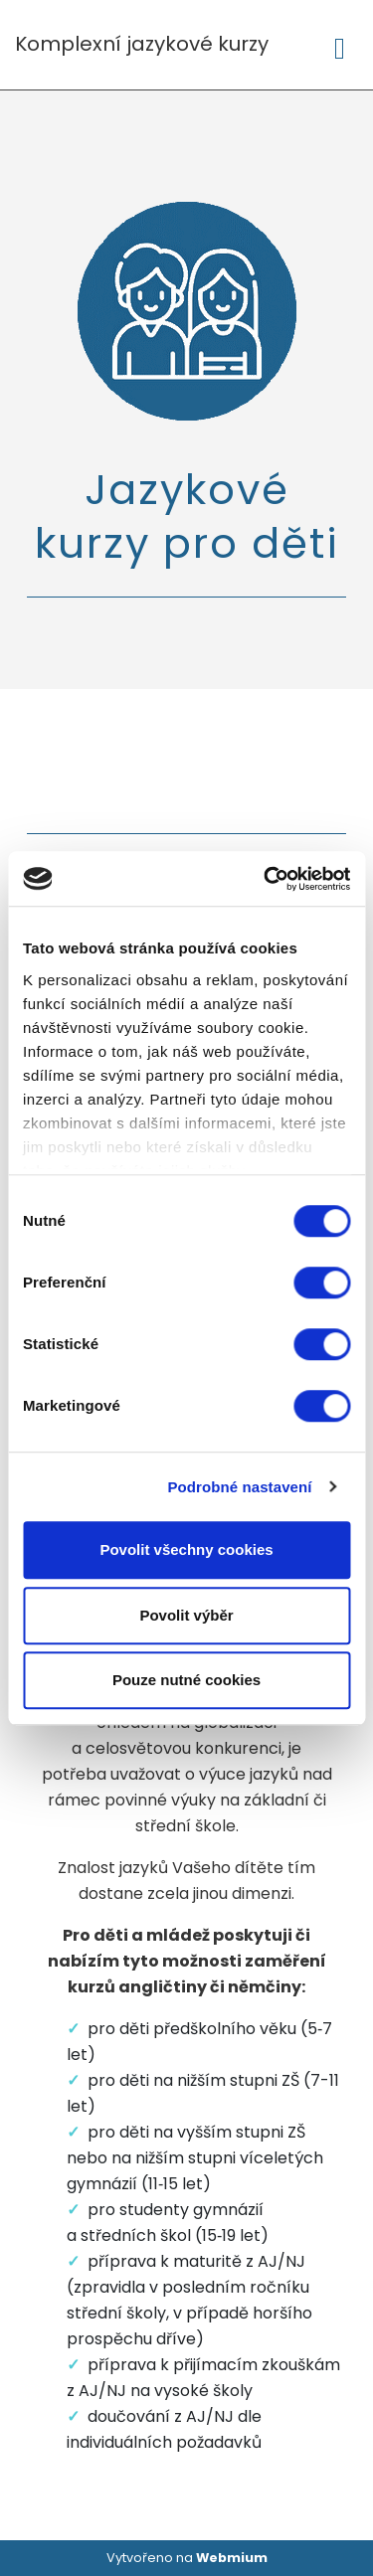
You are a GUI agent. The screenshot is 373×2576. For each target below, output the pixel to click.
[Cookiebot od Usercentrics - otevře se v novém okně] (265, 879)
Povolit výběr (186, 1615)
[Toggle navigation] (339, 45)
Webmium (232, 2557)
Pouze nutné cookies (186, 1679)
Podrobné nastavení (239, 1486)
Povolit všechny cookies (186, 1549)
